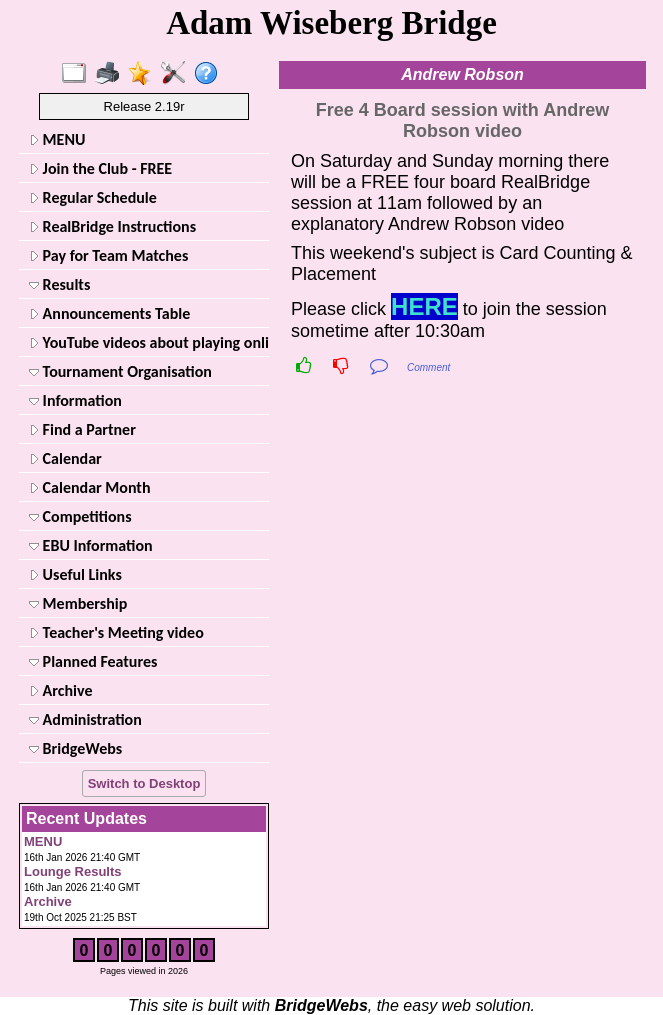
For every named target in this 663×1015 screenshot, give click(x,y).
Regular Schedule (93, 197)
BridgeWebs (75, 748)
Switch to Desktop (144, 783)
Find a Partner (82, 429)
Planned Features (93, 661)
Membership (78, 603)
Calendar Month (90, 487)
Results (59, 284)
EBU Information (91, 545)
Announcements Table (109, 313)
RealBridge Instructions (112, 226)
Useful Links (75, 574)
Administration (85, 719)
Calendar (65, 458)
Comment (428, 367)
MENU (57, 139)
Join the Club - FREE (100, 168)
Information (75, 400)
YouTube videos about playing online (147, 342)
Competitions (80, 516)
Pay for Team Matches (108, 255)
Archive (60, 690)
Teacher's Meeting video (116, 632)
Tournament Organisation (120, 371)
